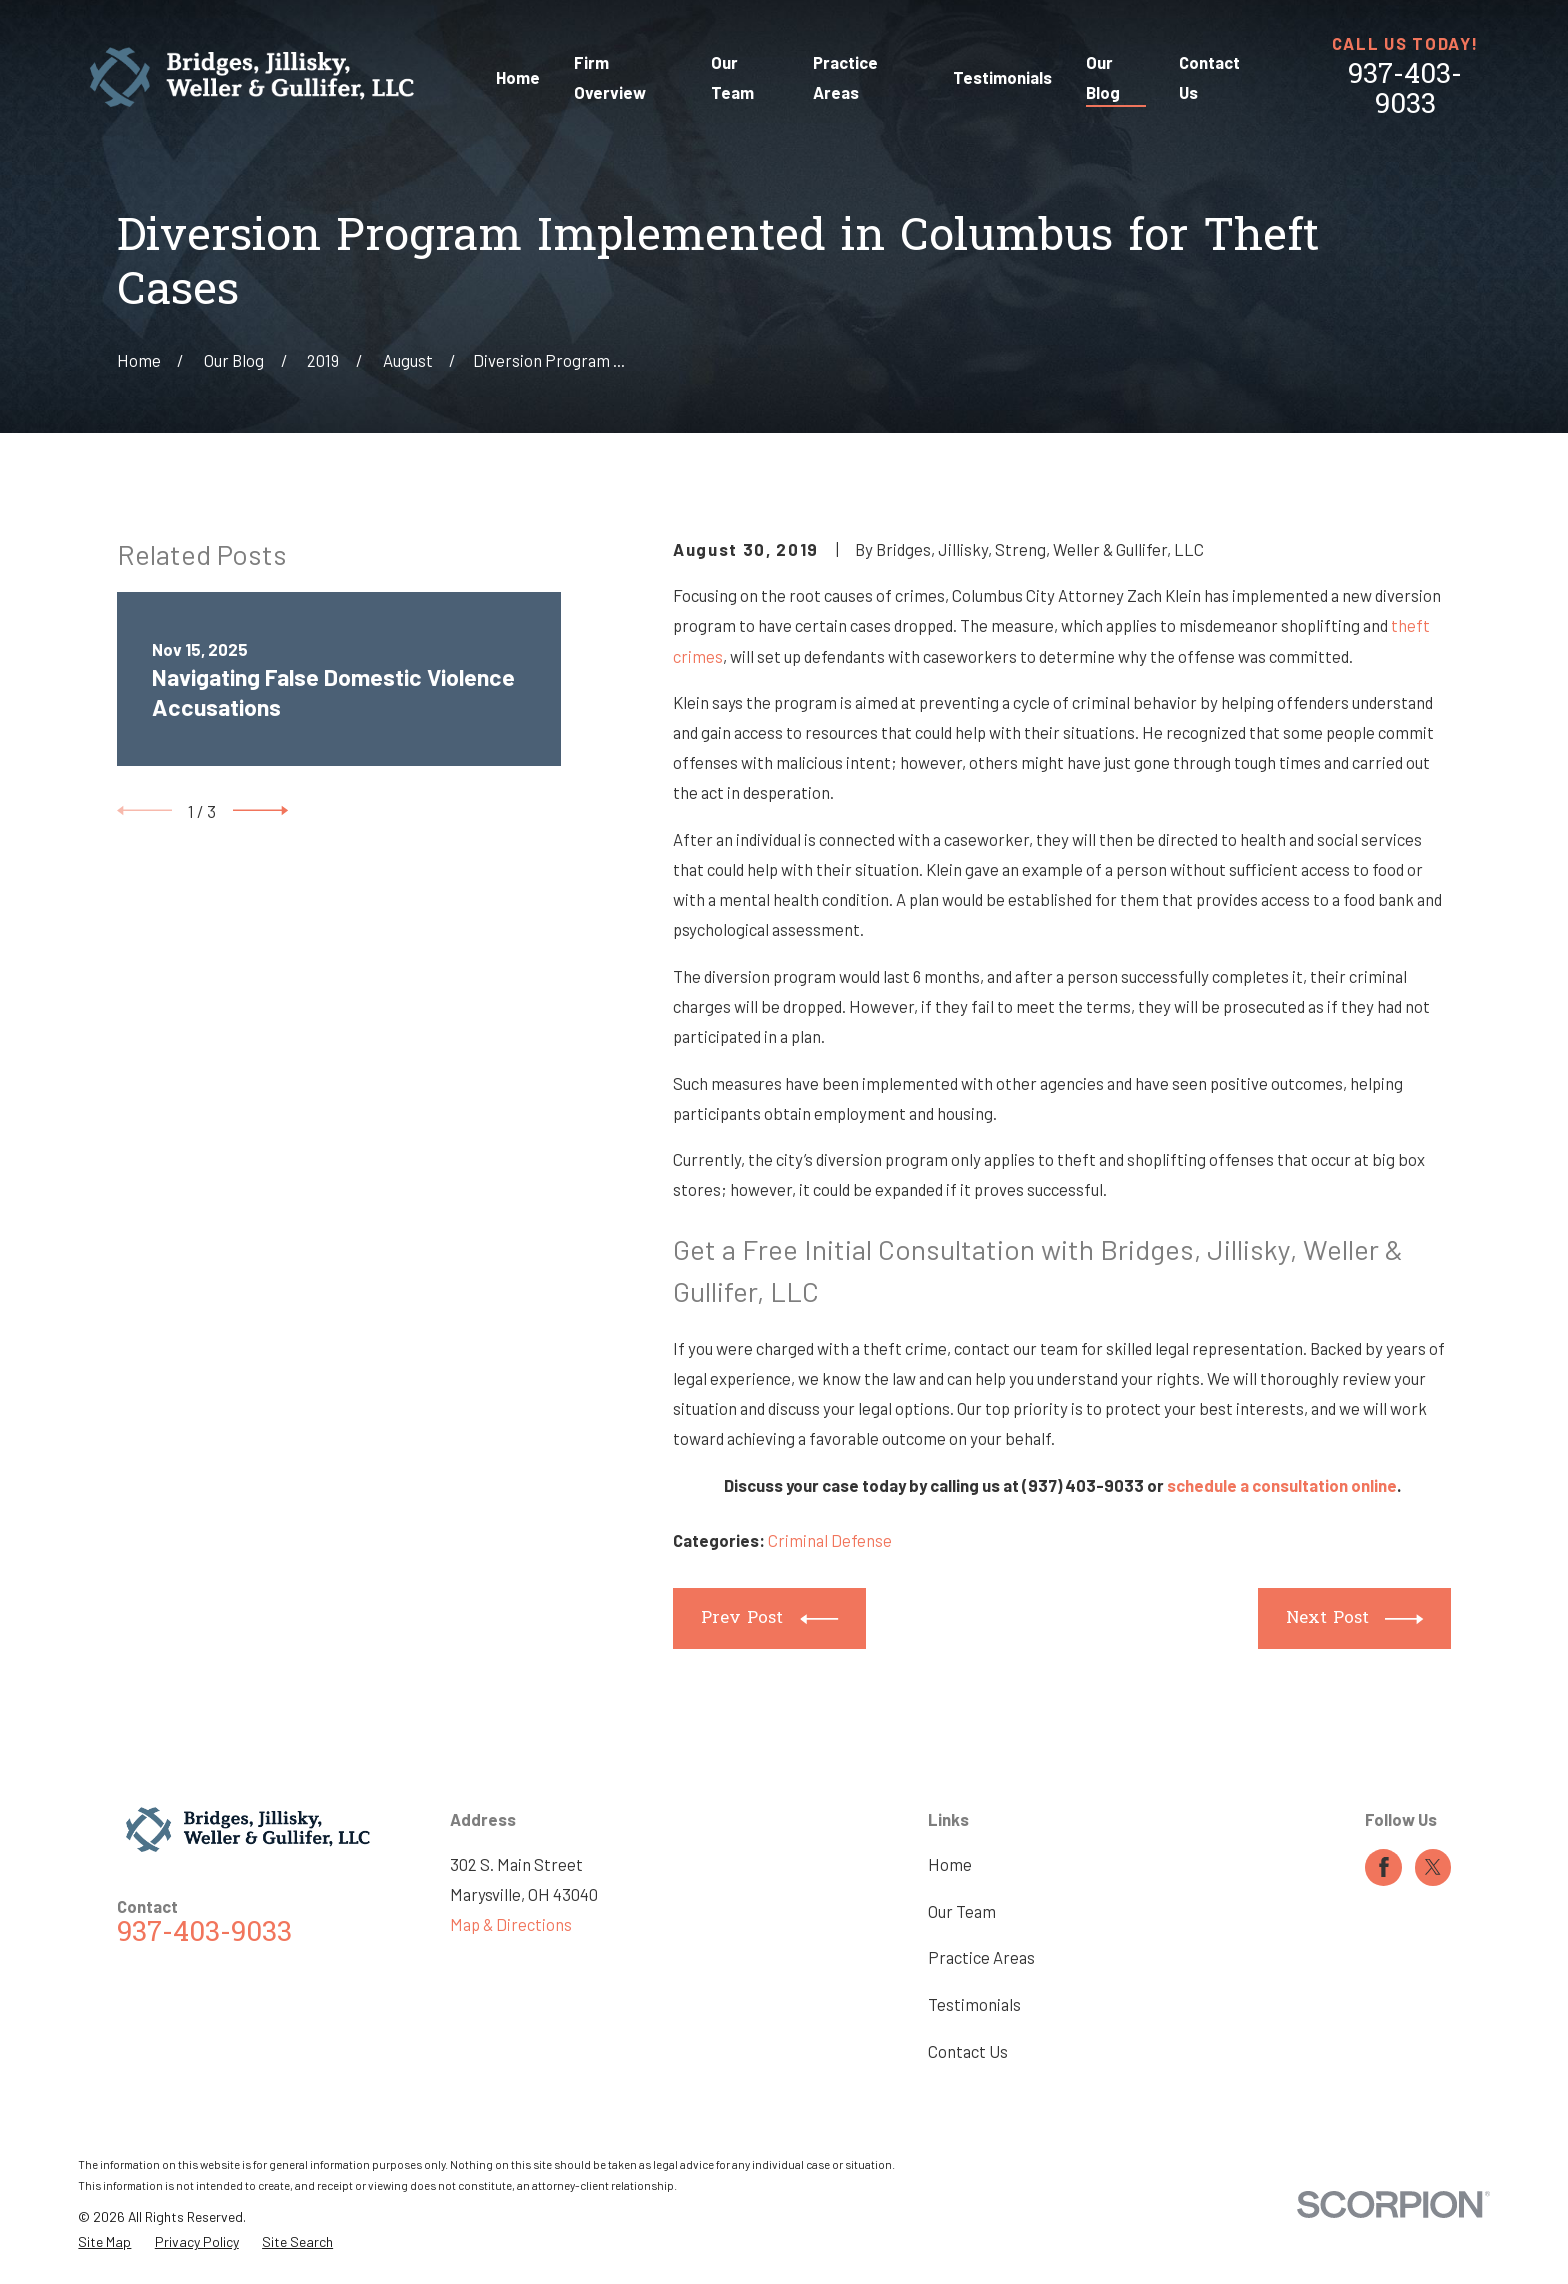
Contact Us (968, 2051)
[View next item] (260, 810)
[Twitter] (1433, 1867)
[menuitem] (104, 2241)
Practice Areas (981, 1957)
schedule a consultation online (1282, 1485)
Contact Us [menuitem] (1209, 77)
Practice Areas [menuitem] (845, 77)
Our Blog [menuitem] (1103, 77)
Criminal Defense (830, 1540)
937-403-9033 (1405, 91)
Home (950, 1864)
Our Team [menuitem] (732, 77)
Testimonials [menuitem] (1002, 77)
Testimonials (974, 2004)
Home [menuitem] (518, 77)
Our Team (962, 1911)
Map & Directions (511, 1924)
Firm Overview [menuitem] (610, 77)
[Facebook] (1384, 1867)
